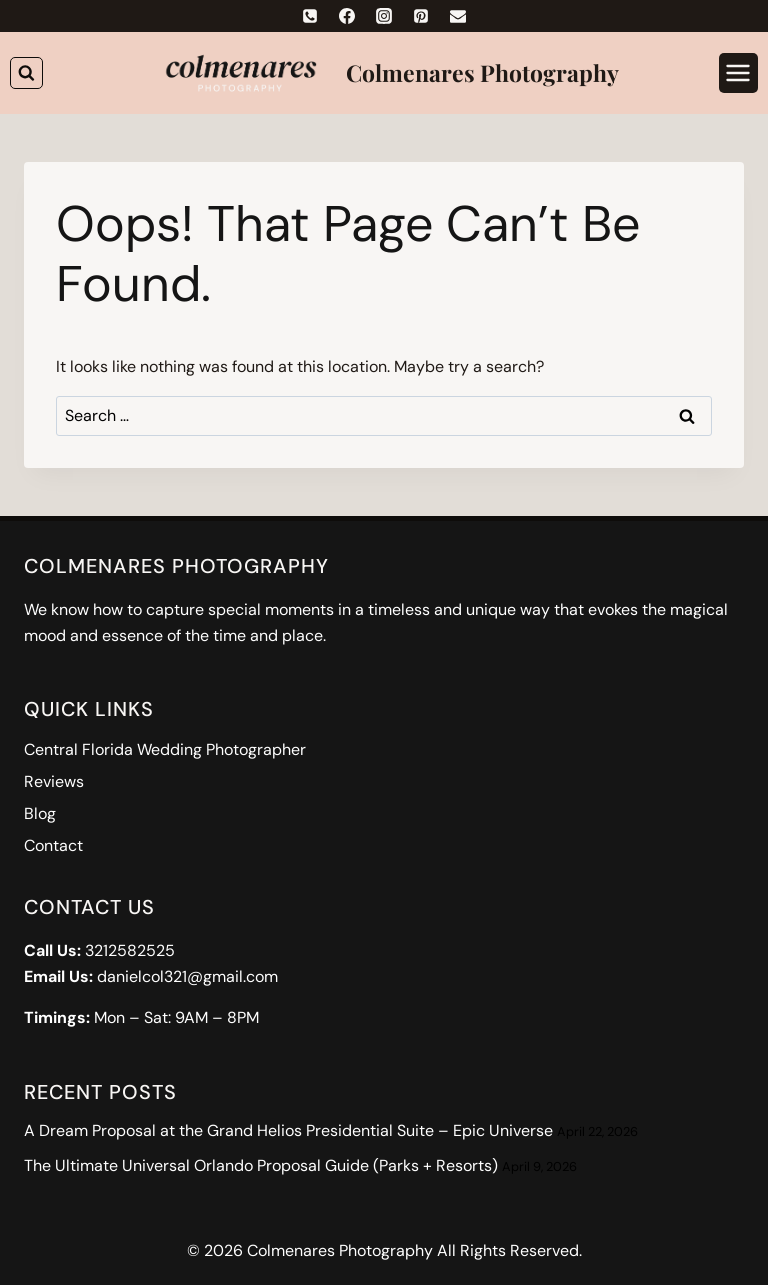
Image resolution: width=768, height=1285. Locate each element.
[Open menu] (738, 72)
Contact (53, 845)
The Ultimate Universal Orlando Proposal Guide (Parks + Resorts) (261, 1165)
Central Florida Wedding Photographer (165, 749)
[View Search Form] (26, 73)
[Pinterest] (421, 16)
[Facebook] (347, 16)
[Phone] (310, 16)
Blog (40, 813)
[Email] (458, 16)
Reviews (54, 781)
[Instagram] (384, 16)
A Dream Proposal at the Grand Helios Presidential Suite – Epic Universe (288, 1130)
